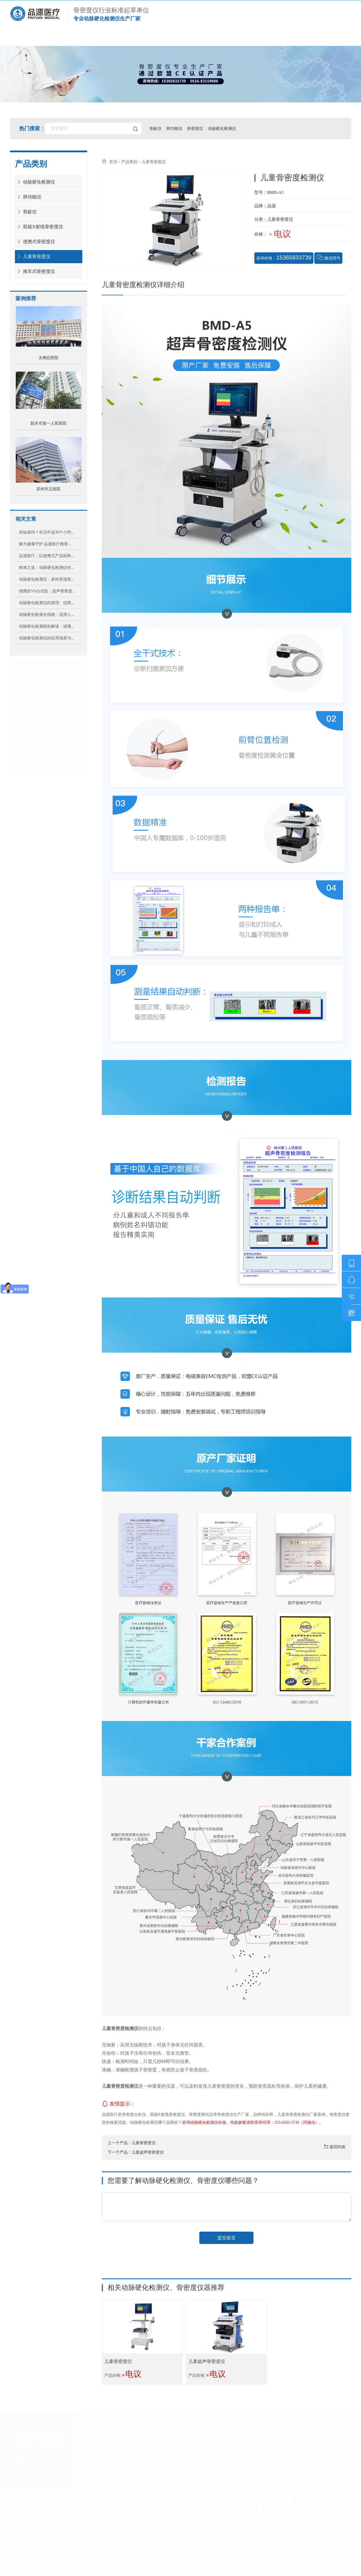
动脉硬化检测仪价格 (192, 2495)
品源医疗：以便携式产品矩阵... (46, 555)
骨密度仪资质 (192, 2466)
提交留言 (226, 2237)
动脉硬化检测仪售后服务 (192, 2485)
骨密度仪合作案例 (192, 2476)
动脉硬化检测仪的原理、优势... (46, 602)
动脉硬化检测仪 (223, 128)
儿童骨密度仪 (32, 256)
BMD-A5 (275, 192)
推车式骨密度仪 (35, 271)
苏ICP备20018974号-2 (227, 2563)
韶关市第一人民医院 (48, 423)
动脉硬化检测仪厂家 (203, 38)
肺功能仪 (175, 128)
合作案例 (137, 38)
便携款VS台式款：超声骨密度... (47, 591)
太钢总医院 (48, 358)
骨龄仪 (156, 128)
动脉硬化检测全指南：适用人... (46, 614)
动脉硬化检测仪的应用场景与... (46, 638)
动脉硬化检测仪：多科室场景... (46, 579)
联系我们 (323, 38)
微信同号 (329, 257)
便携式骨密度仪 (35, 241)
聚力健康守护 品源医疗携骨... (45, 544)
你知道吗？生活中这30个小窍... (46, 532)
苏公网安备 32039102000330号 (277, 2563)
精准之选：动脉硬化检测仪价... (46, 567)
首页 (33, 38)
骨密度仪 (196, 128)
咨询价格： (284, 257)
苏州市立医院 (48, 489)
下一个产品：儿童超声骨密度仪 (136, 2152)
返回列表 (335, 2146)
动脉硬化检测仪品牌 (192, 2448)
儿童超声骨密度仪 (206, 2361)
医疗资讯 (269, 38)
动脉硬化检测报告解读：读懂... (46, 626)
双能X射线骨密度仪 (39, 226)
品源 (271, 206)
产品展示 (83, 38)
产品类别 (129, 162)
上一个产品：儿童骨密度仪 (132, 2143)
